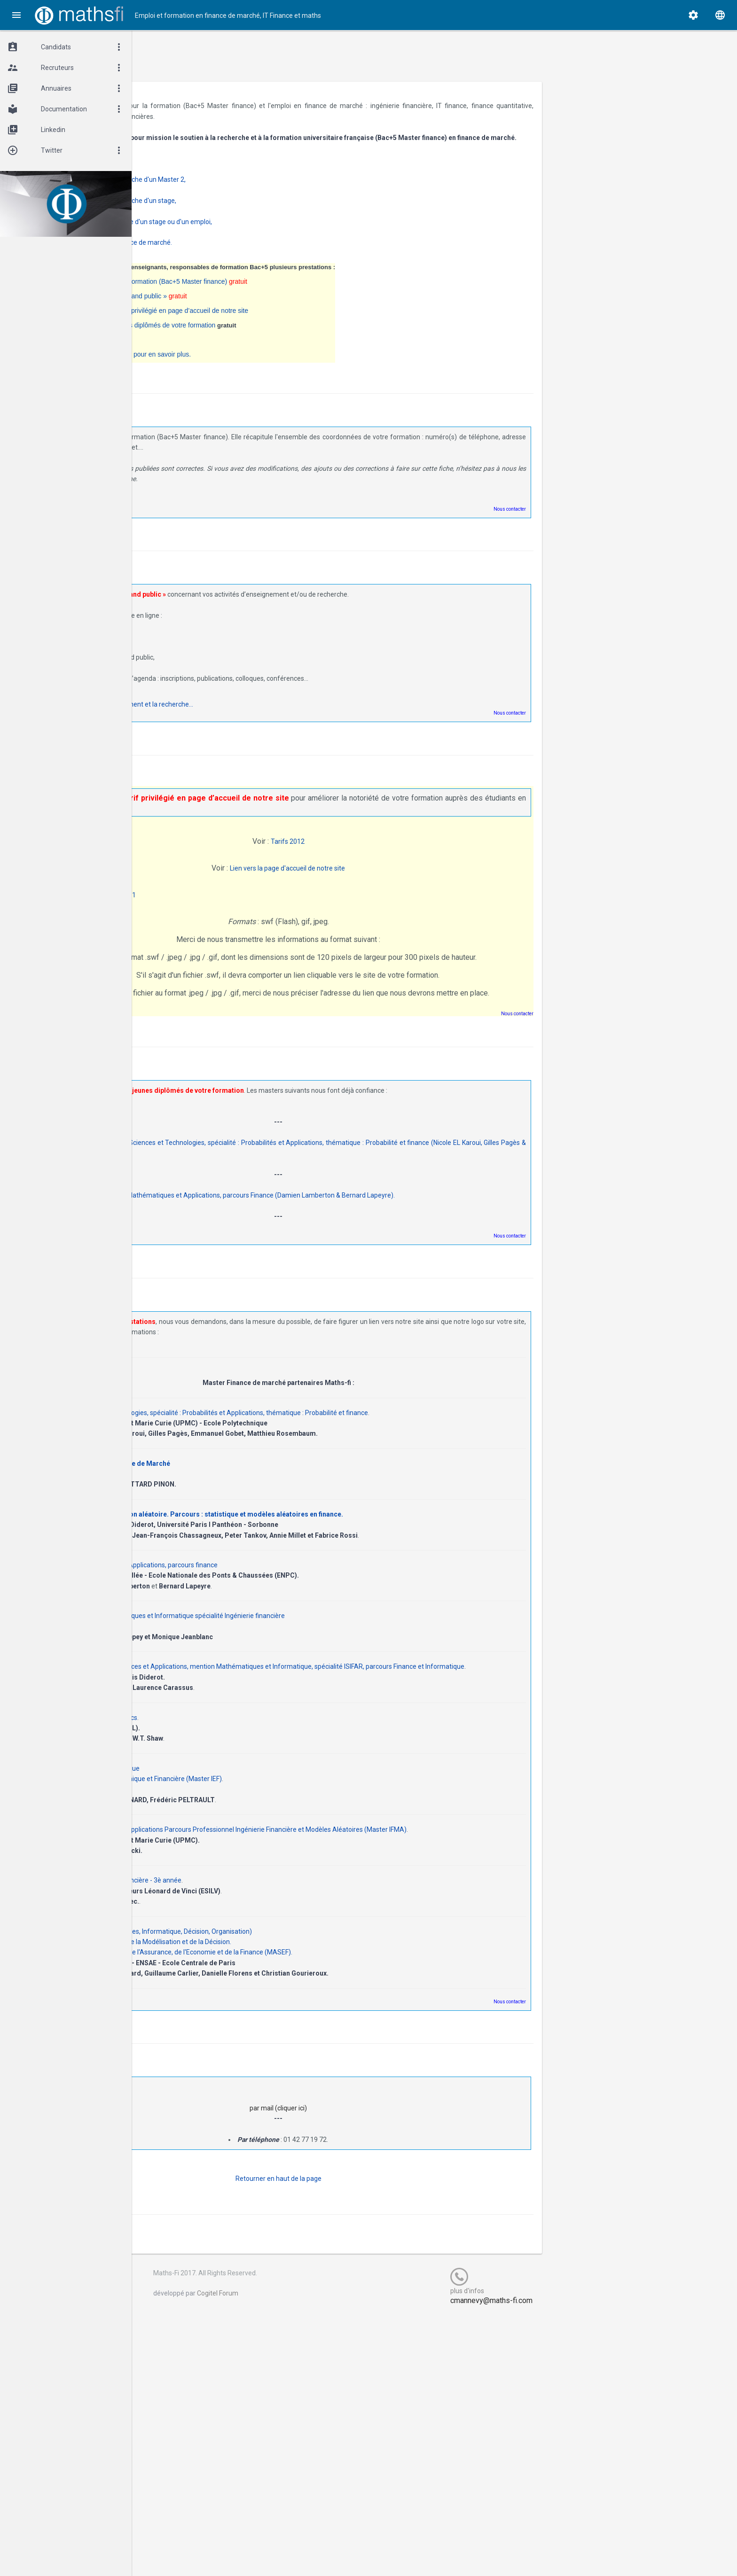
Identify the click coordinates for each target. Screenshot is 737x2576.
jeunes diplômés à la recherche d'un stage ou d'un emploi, (265, 232)
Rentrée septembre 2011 (236, 905)
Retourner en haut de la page (362, 2208)
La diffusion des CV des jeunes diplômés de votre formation (266, 336)
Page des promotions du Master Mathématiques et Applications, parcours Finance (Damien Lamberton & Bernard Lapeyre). (351, 1215)
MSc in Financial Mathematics (231, 1747)
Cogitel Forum (328, 2323)
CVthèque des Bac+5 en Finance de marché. (245, 253)
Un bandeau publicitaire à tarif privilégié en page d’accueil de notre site (283, 321)
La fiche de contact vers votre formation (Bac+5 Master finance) (282, 292)
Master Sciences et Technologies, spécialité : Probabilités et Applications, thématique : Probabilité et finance (347, 1432)
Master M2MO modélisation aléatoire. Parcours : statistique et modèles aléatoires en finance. (334, 1533)
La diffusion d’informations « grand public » (252, 307)
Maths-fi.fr (177, 105)
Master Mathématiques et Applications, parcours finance (272, 1584)
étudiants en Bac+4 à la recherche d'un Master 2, (252, 190)
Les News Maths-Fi (208, 350)
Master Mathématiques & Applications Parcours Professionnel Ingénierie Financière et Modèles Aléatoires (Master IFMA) (366, 1859)
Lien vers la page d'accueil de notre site (371, 878)
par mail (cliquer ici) (362, 2138)
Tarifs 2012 (371, 852)
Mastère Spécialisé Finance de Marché (248, 1482)
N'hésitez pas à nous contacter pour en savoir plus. (254, 365)
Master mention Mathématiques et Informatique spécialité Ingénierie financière (305, 1635)
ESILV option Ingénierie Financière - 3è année (254, 1910)
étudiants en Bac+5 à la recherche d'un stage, (247, 211)
